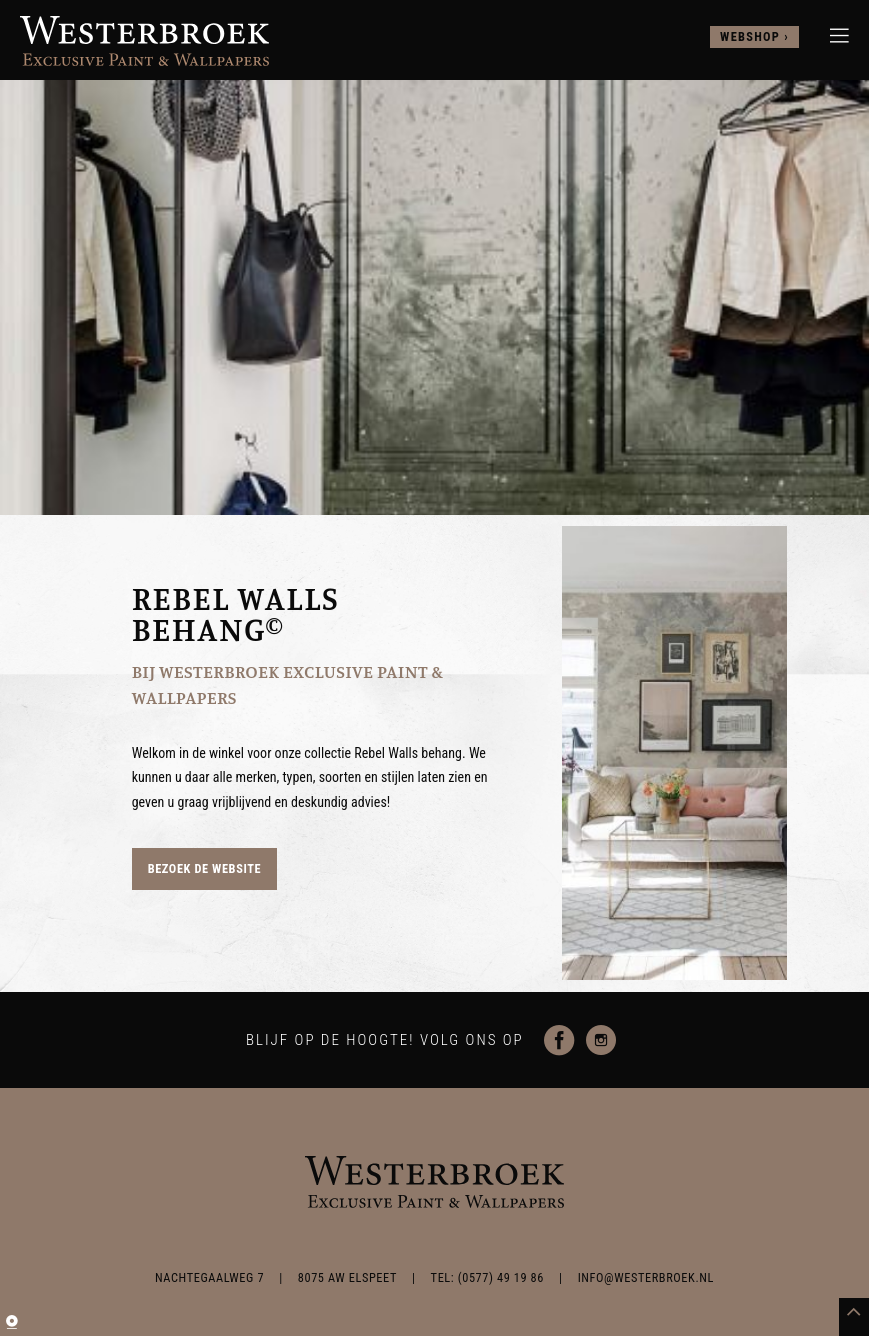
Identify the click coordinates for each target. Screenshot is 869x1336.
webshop (750, 37)
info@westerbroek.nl (646, 1278)
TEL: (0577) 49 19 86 (487, 1278)
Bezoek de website (204, 869)
